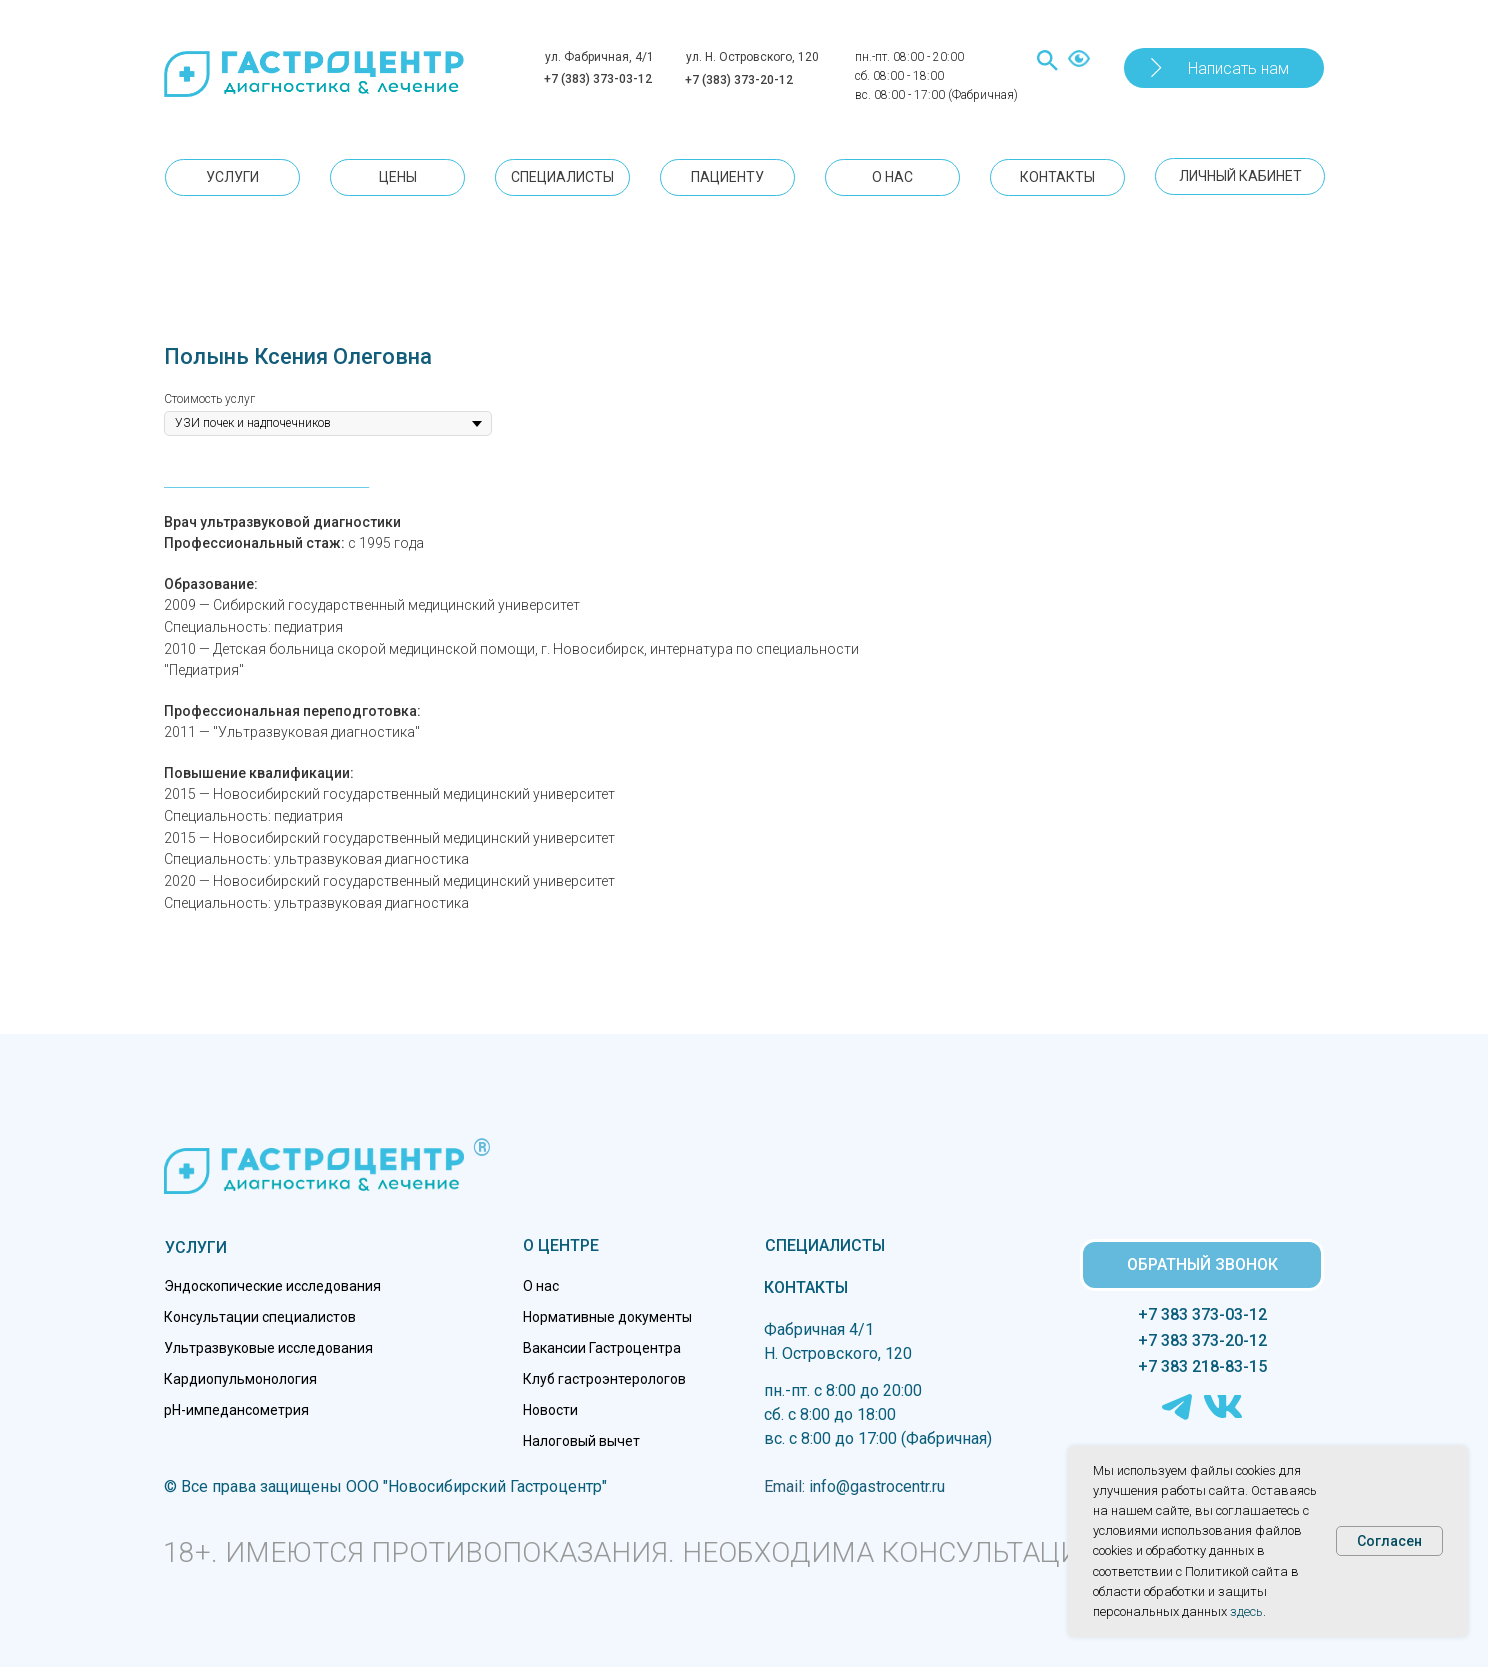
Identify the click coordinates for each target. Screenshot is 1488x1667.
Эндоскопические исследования (272, 1286)
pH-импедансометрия (236, 1410)
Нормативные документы (607, 1317)
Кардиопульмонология (240, 1379)
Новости (550, 1410)
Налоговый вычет (581, 1441)
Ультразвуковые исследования (268, 1348)
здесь (1246, 1611)
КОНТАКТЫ (806, 1287)
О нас (541, 1286)
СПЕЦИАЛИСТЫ (825, 1245)
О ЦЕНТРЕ (561, 1245)
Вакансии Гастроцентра (602, 1348)
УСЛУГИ (196, 1247)
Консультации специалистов (260, 1317)
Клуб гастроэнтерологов (604, 1379)
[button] (1224, 68)
